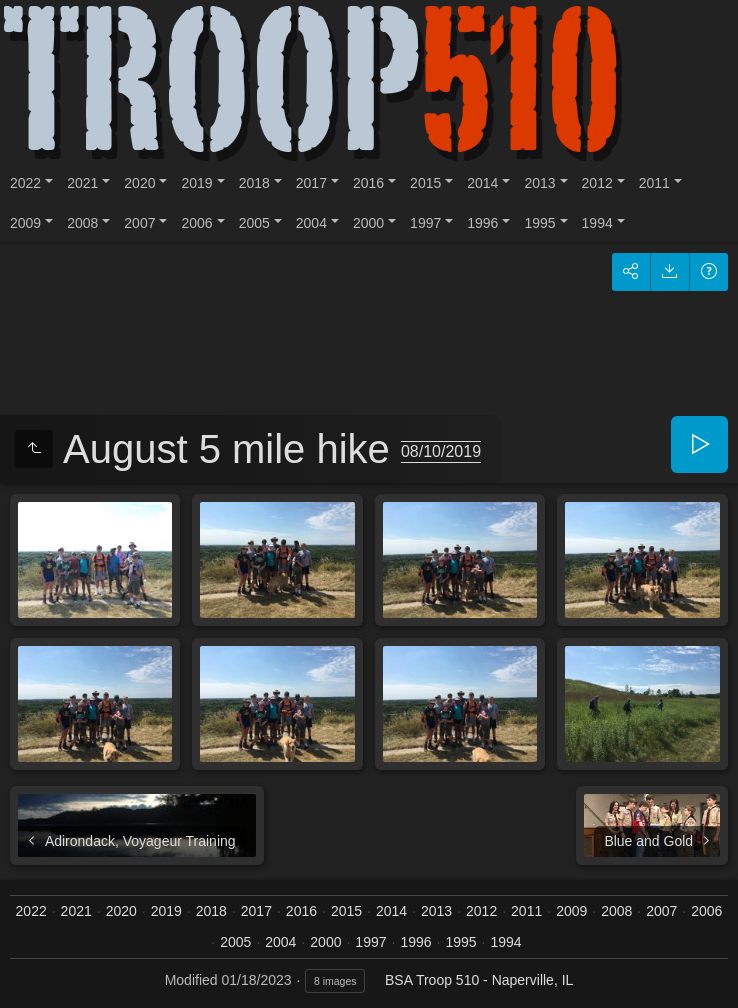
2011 (654, 183)
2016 (368, 183)
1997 (425, 223)
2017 (311, 183)
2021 (82, 183)
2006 (196, 223)
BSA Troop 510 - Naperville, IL (479, 980)
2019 (196, 183)
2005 (254, 223)
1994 (597, 223)
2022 (25, 183)
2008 (82, 223)
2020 (139, 183)
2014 (482, 183)
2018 (254, 183)
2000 (368, 223)
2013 (539, 183)
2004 (311, 223)
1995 (539, 223)
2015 (425, 183)
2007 (139, 223)
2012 (597, 183)
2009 (25, 223)
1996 (482, 223)
